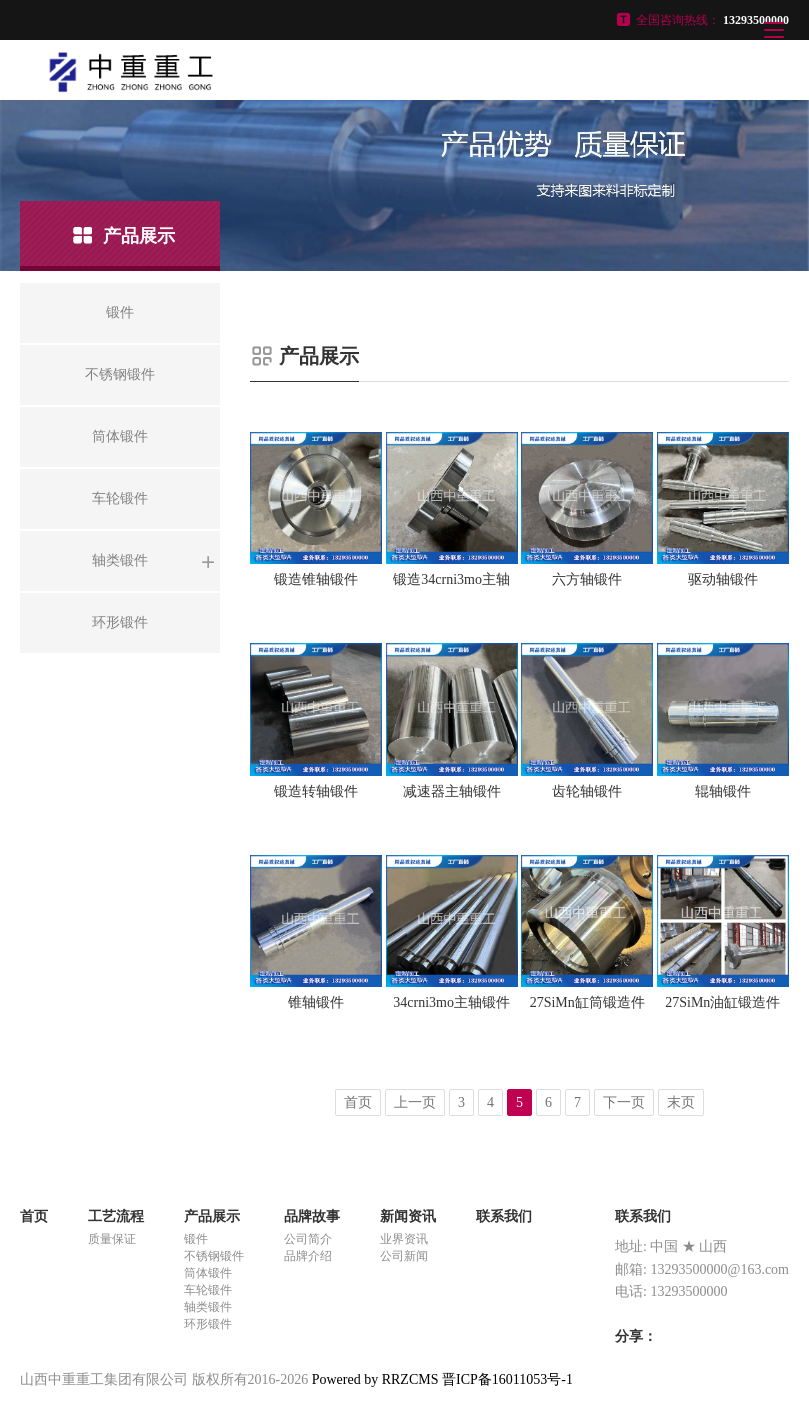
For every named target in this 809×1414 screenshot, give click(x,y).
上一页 (415, 1102)
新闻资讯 (408, 1216)
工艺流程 (116, 1216)
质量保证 (112, 1239)
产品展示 (212, 1216)
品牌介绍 (308, 1256)
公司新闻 (404, 1256)
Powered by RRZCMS (373, 1379)
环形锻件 (208, 1324)
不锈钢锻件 (214, 1256)
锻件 (196, 1239)
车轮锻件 (208, 1290)
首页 (358, 1102)
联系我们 (504, 1216)
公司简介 (308, 1239)
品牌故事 (312, 1216)
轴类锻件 (208, 1307)
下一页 (624, 1102)
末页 (681, 1102)
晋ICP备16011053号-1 (507, 1379)
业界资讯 (404, 1239)
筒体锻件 (208, 1273)
